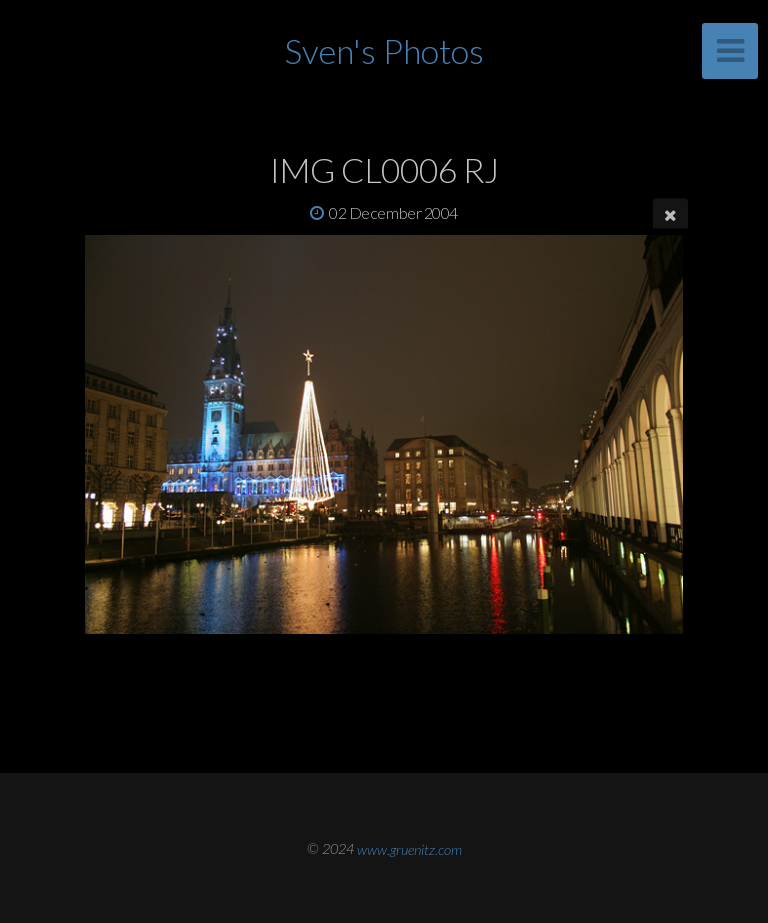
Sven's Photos (384, 50)
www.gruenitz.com (409, 848)
